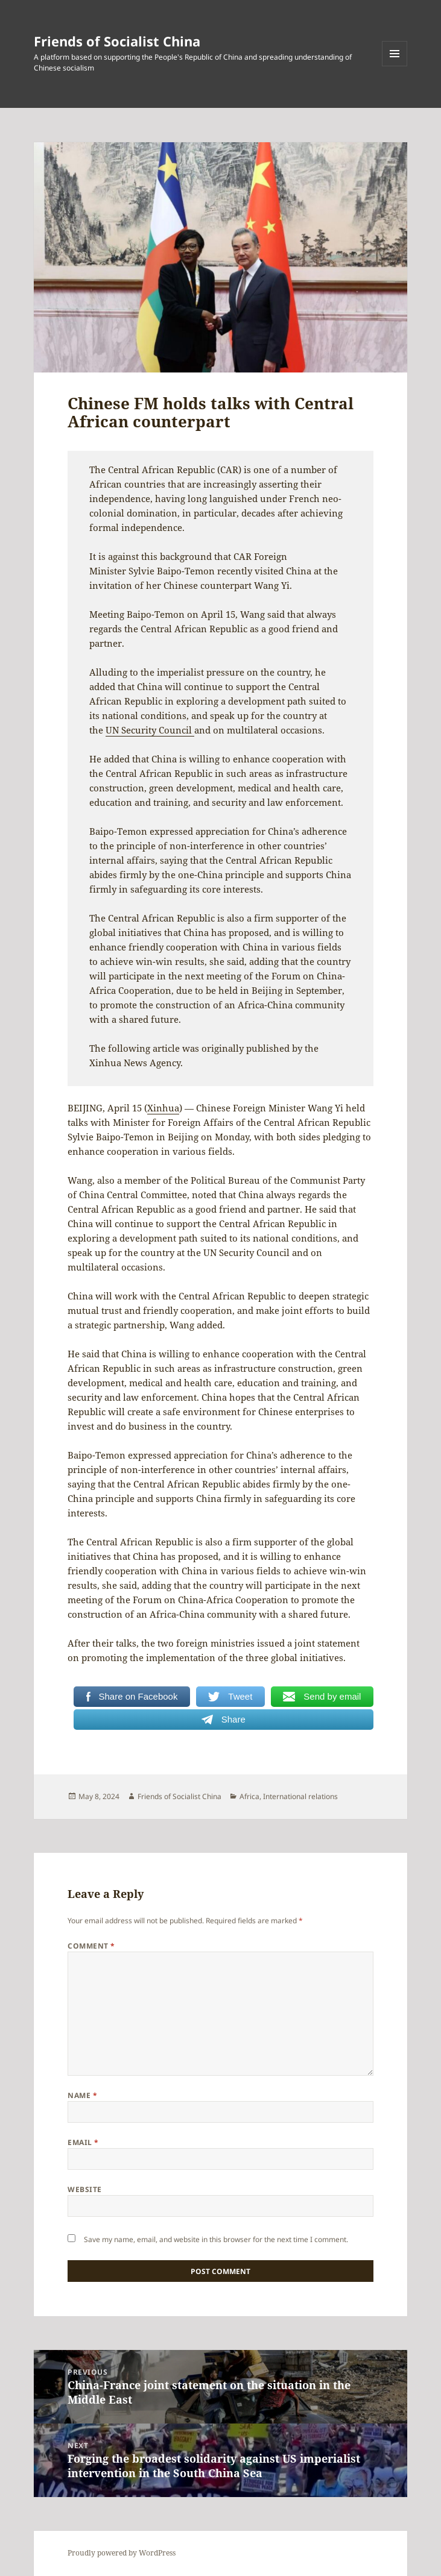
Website (84, 2189)
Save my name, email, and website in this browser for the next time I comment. (216, 2239)
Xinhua (163, 1108)
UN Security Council (150, 730)
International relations (300, 1796)
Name (82, 2095)
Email (83, 2142)
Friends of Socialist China (117, 41)
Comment (91, 1946)
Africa (249, 1796)
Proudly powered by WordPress (122, 2553)
